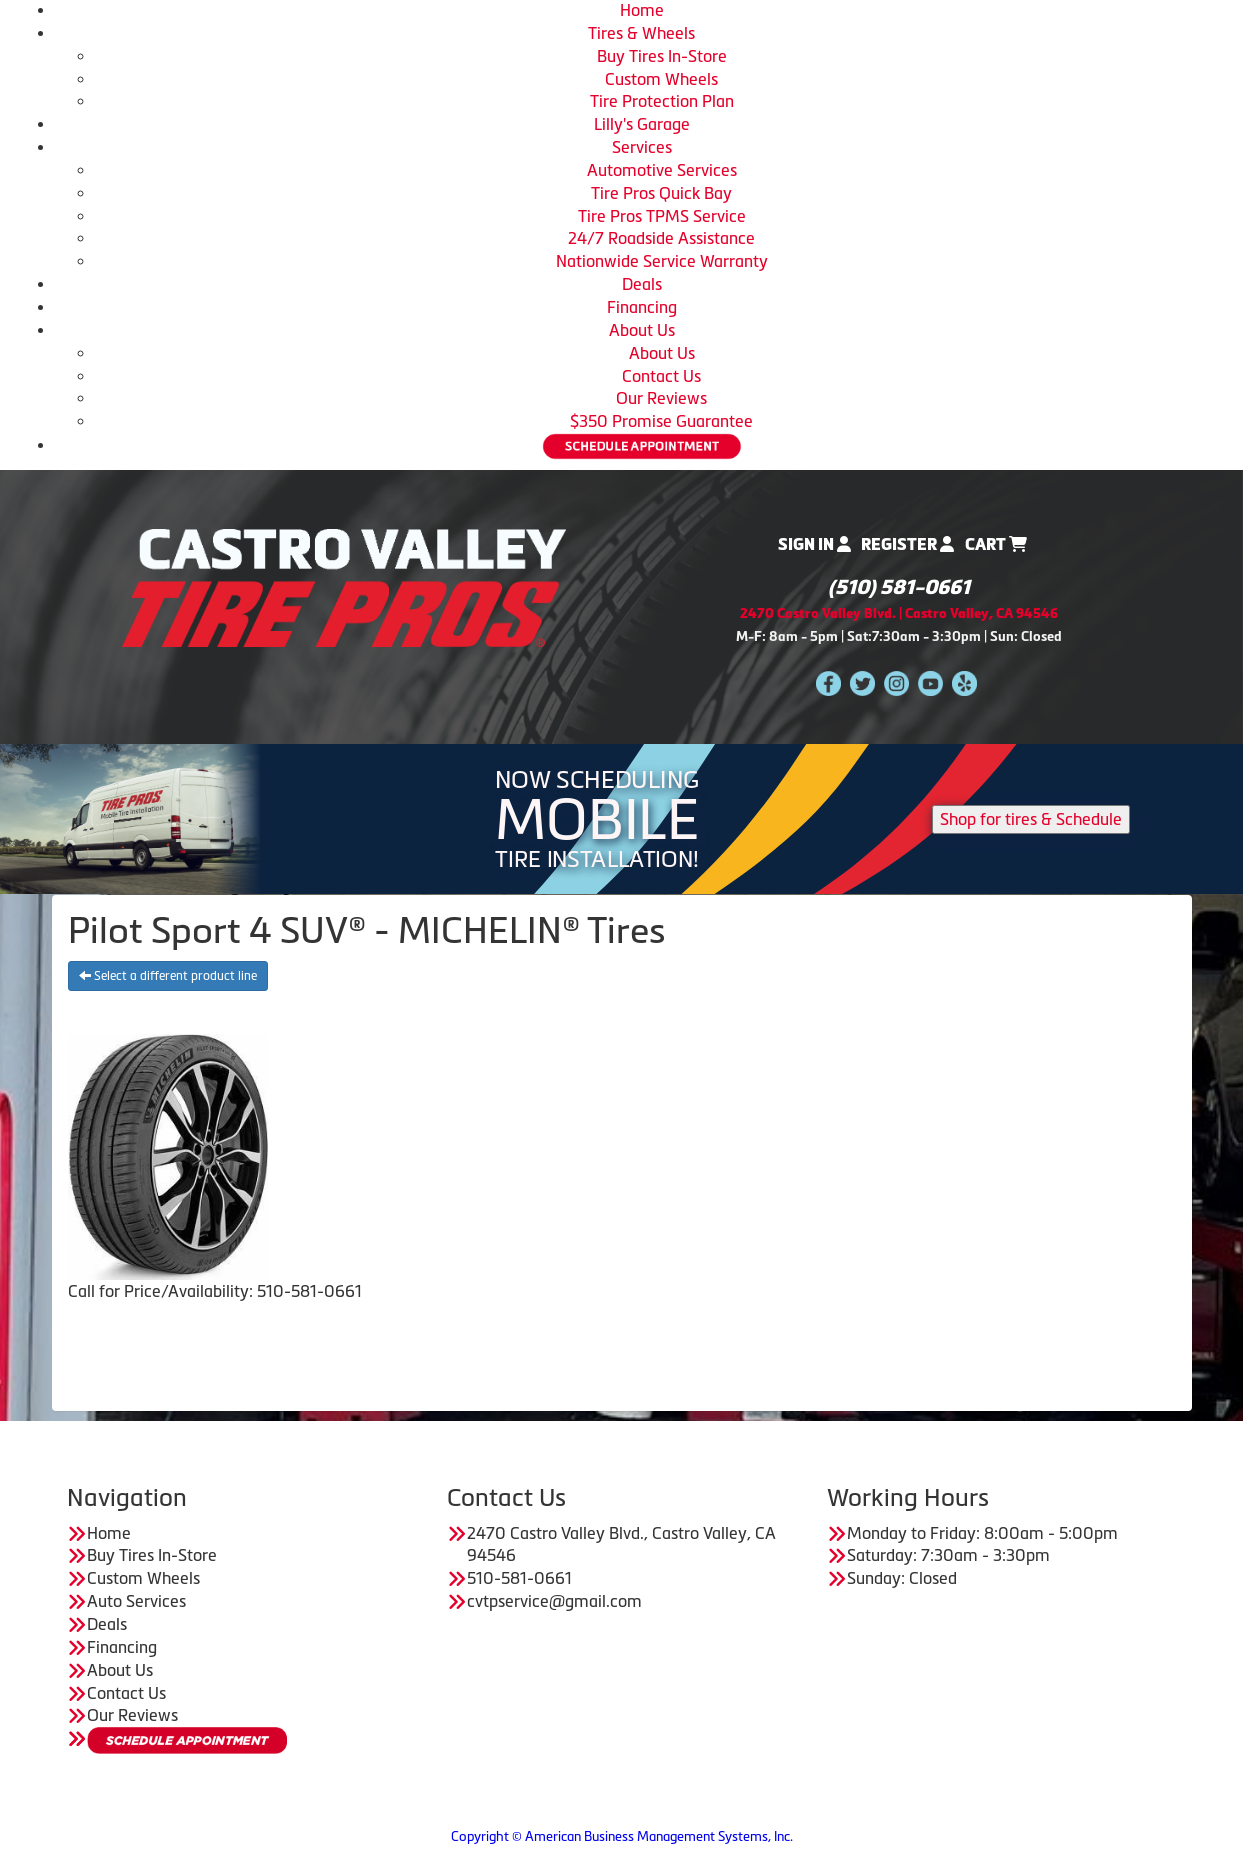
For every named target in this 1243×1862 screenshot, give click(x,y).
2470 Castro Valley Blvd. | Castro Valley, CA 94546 (899, 613)
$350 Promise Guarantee (661, 421)
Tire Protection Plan (662, 101)
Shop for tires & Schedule (1031, 819)
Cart (996, 544)
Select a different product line (168, 976)
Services (642, 147)
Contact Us (661, 376)
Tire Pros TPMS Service (662, 216)
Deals (642, 284)
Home (642, 10)
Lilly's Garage (642, 124)
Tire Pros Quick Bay (661, 193)
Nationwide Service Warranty (662, 261)
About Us (642, 330)
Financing (642, 307)
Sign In (814, 544)
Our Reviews (661, 398)
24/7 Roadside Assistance (661, 238)
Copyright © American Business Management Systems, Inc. (622, 1836)
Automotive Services (662, 170)
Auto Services (136, 1601)
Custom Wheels (661, 79)
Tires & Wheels (641, 33)
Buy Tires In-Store (662, 56)
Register (907, 544)
